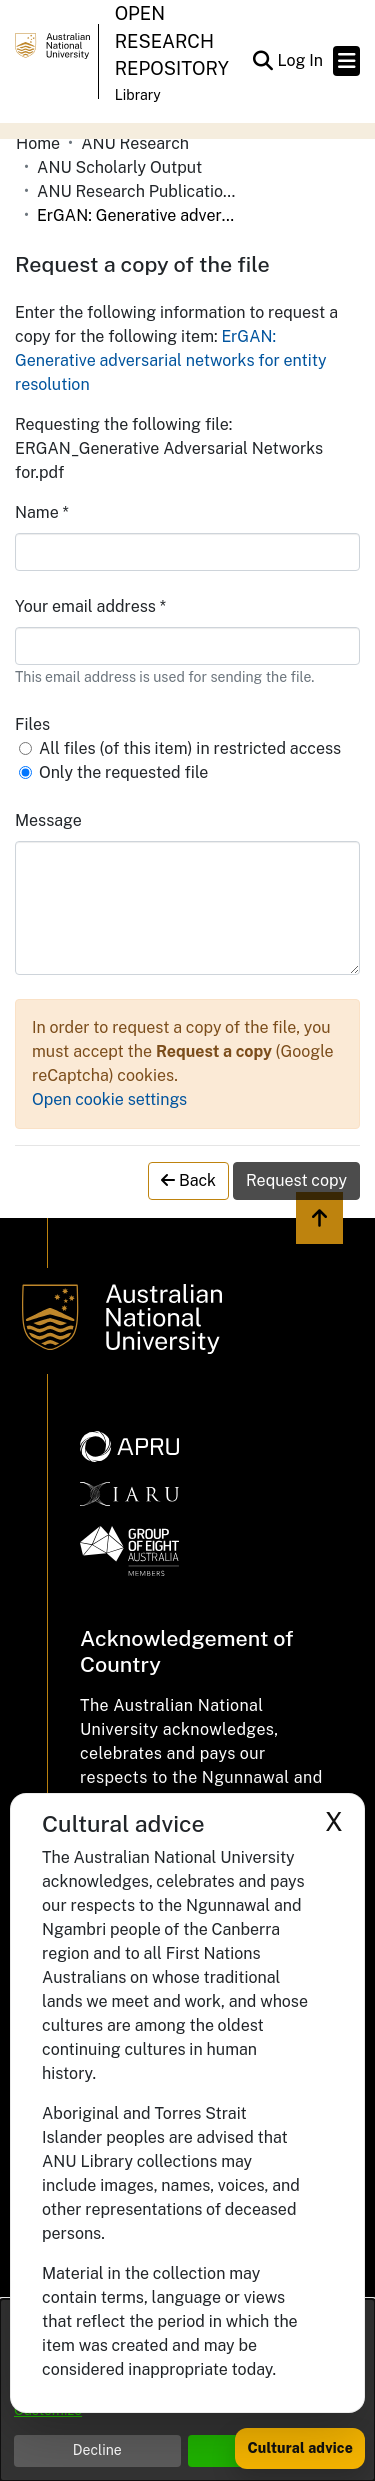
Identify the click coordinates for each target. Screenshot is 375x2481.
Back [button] (188, 1180)
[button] (262, 61)
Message (48, 820)
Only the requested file (123, 772)
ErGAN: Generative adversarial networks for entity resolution (170, 360)
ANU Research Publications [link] (137, 191)
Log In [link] (301, 60)
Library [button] (138, 95)
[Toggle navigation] (346, 61)
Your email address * (90, 606)
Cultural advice (300, 2448)
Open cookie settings (109, 1099)
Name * (42, 512)
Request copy (296, 1180)
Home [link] (38, 143)
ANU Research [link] (135, 143)
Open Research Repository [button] (172, 41)
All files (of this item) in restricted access (190, 748)
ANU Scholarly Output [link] (119, 167)
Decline (97, 2450)
